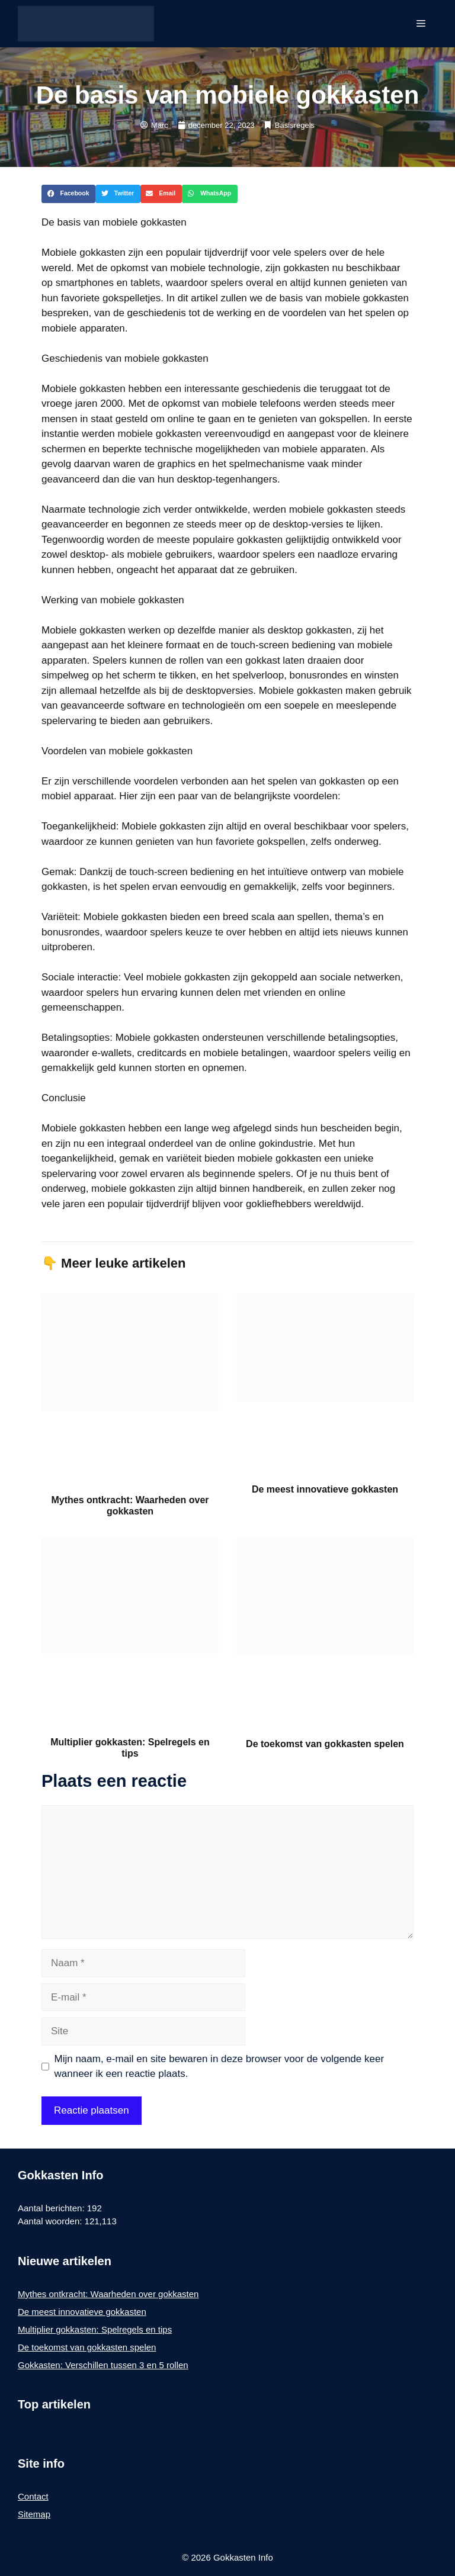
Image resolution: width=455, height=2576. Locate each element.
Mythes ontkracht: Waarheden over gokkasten (108, 2294)
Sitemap (34, 2514)
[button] (68, 194)
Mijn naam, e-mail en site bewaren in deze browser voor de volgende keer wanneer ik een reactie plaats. (219, 2066)
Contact (33, 2496)
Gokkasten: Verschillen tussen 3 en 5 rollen (103, 2365)
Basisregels (295, 125)
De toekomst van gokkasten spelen (325, 1744)
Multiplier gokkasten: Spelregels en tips (95, 2329)
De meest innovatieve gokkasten (325, 1489)
